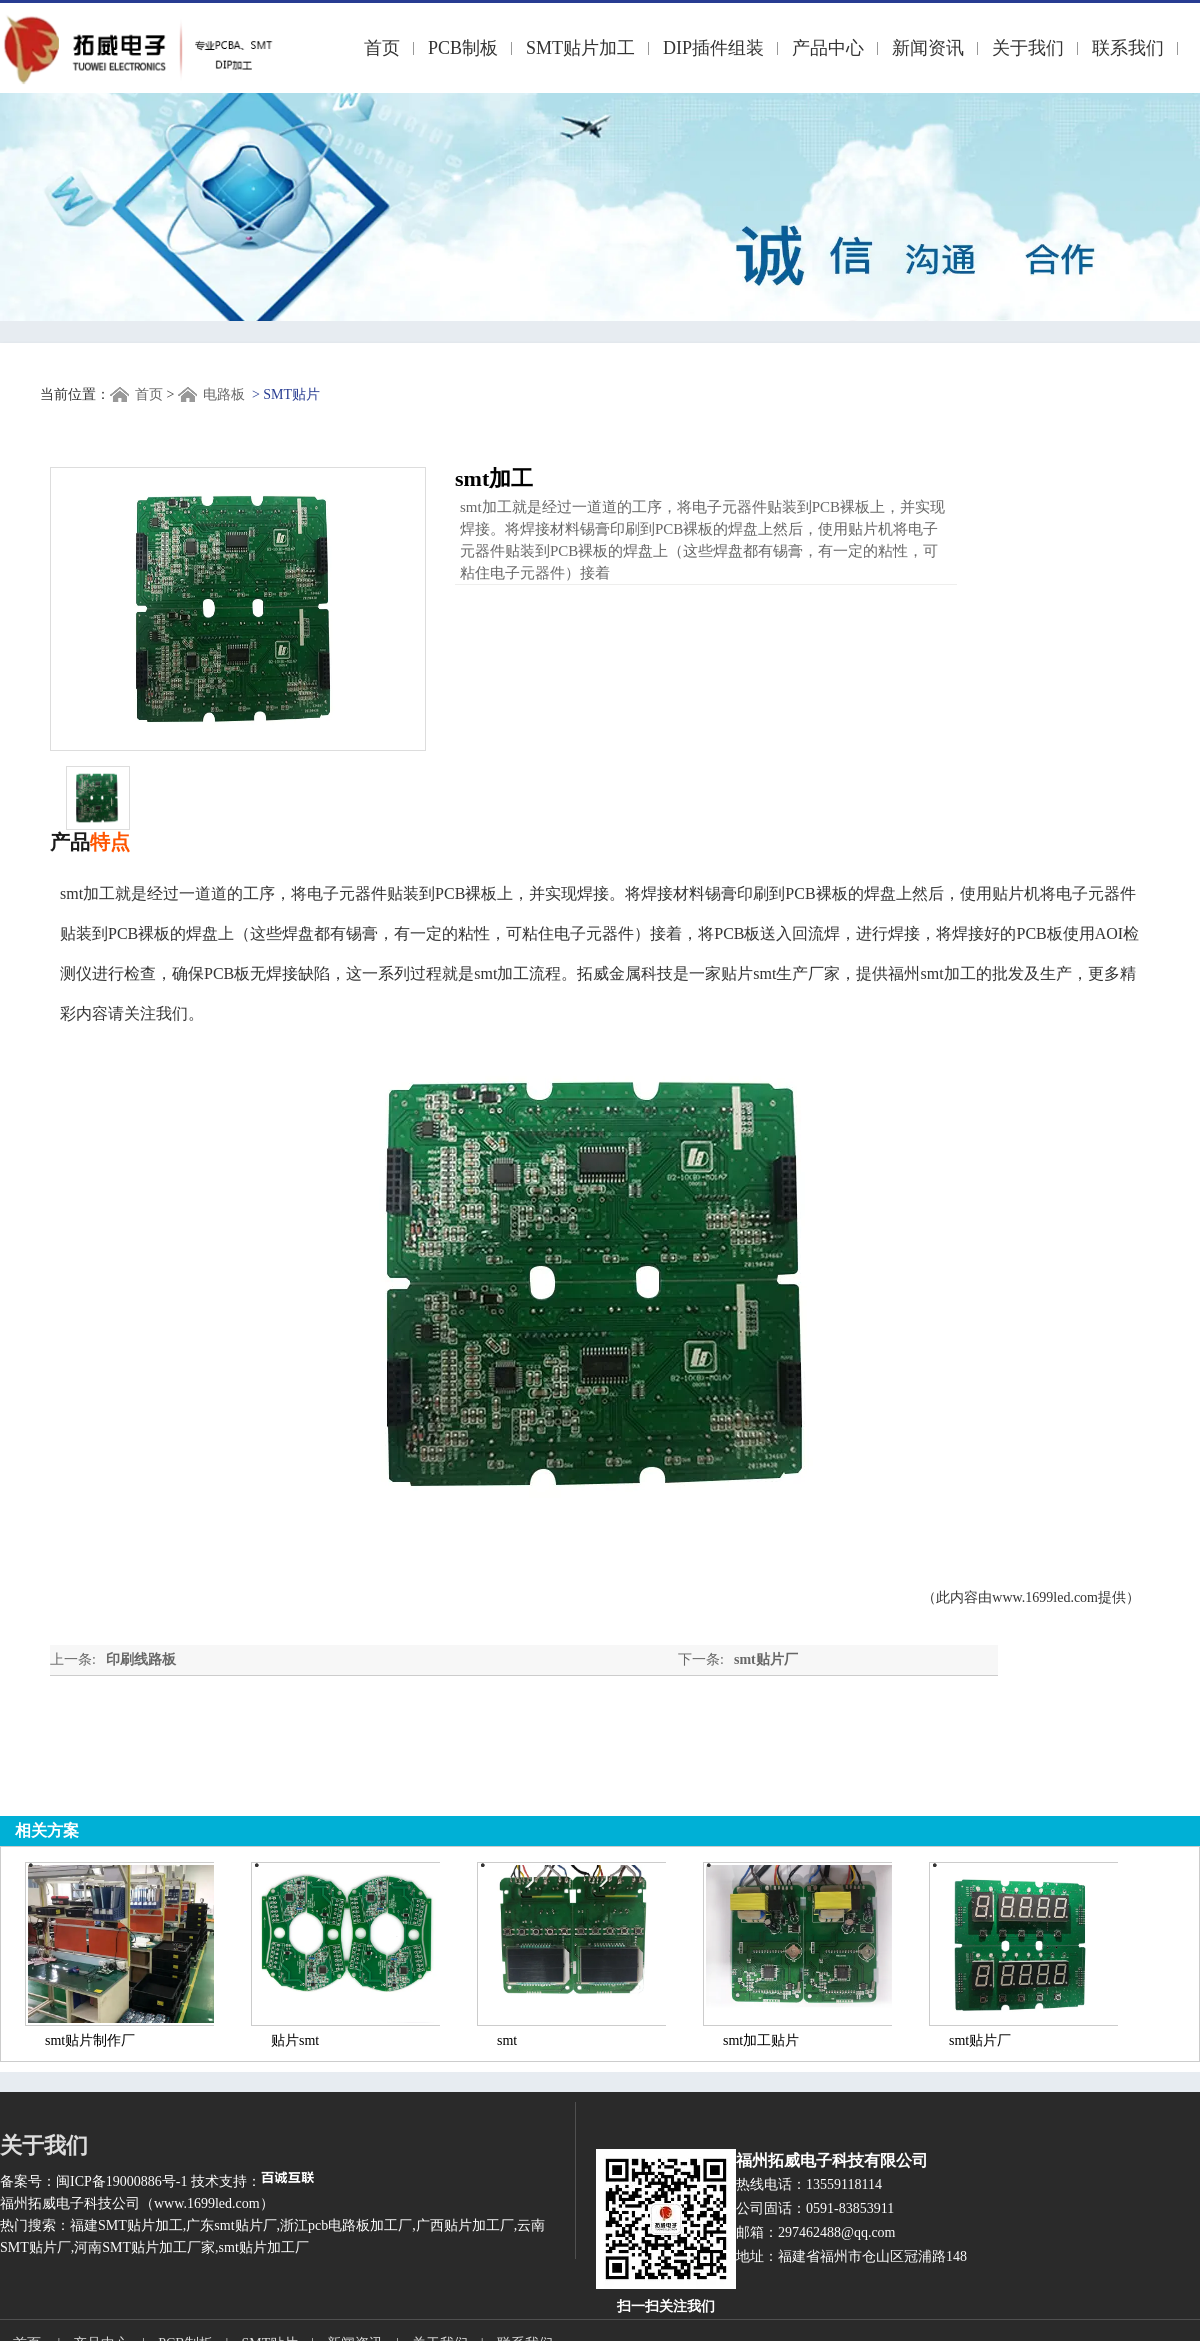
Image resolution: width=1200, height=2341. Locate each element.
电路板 (224, 394)
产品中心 (828, 48)
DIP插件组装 (713, 48)
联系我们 (1128, 48)
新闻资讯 (928, 48)
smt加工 (947, 973)
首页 (382, 48)
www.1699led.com (1045, 1597)
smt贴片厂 (766, 1659)
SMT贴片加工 (580, 48)
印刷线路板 (141, 1659)
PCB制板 (463, 48)
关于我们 (1028, 48)
